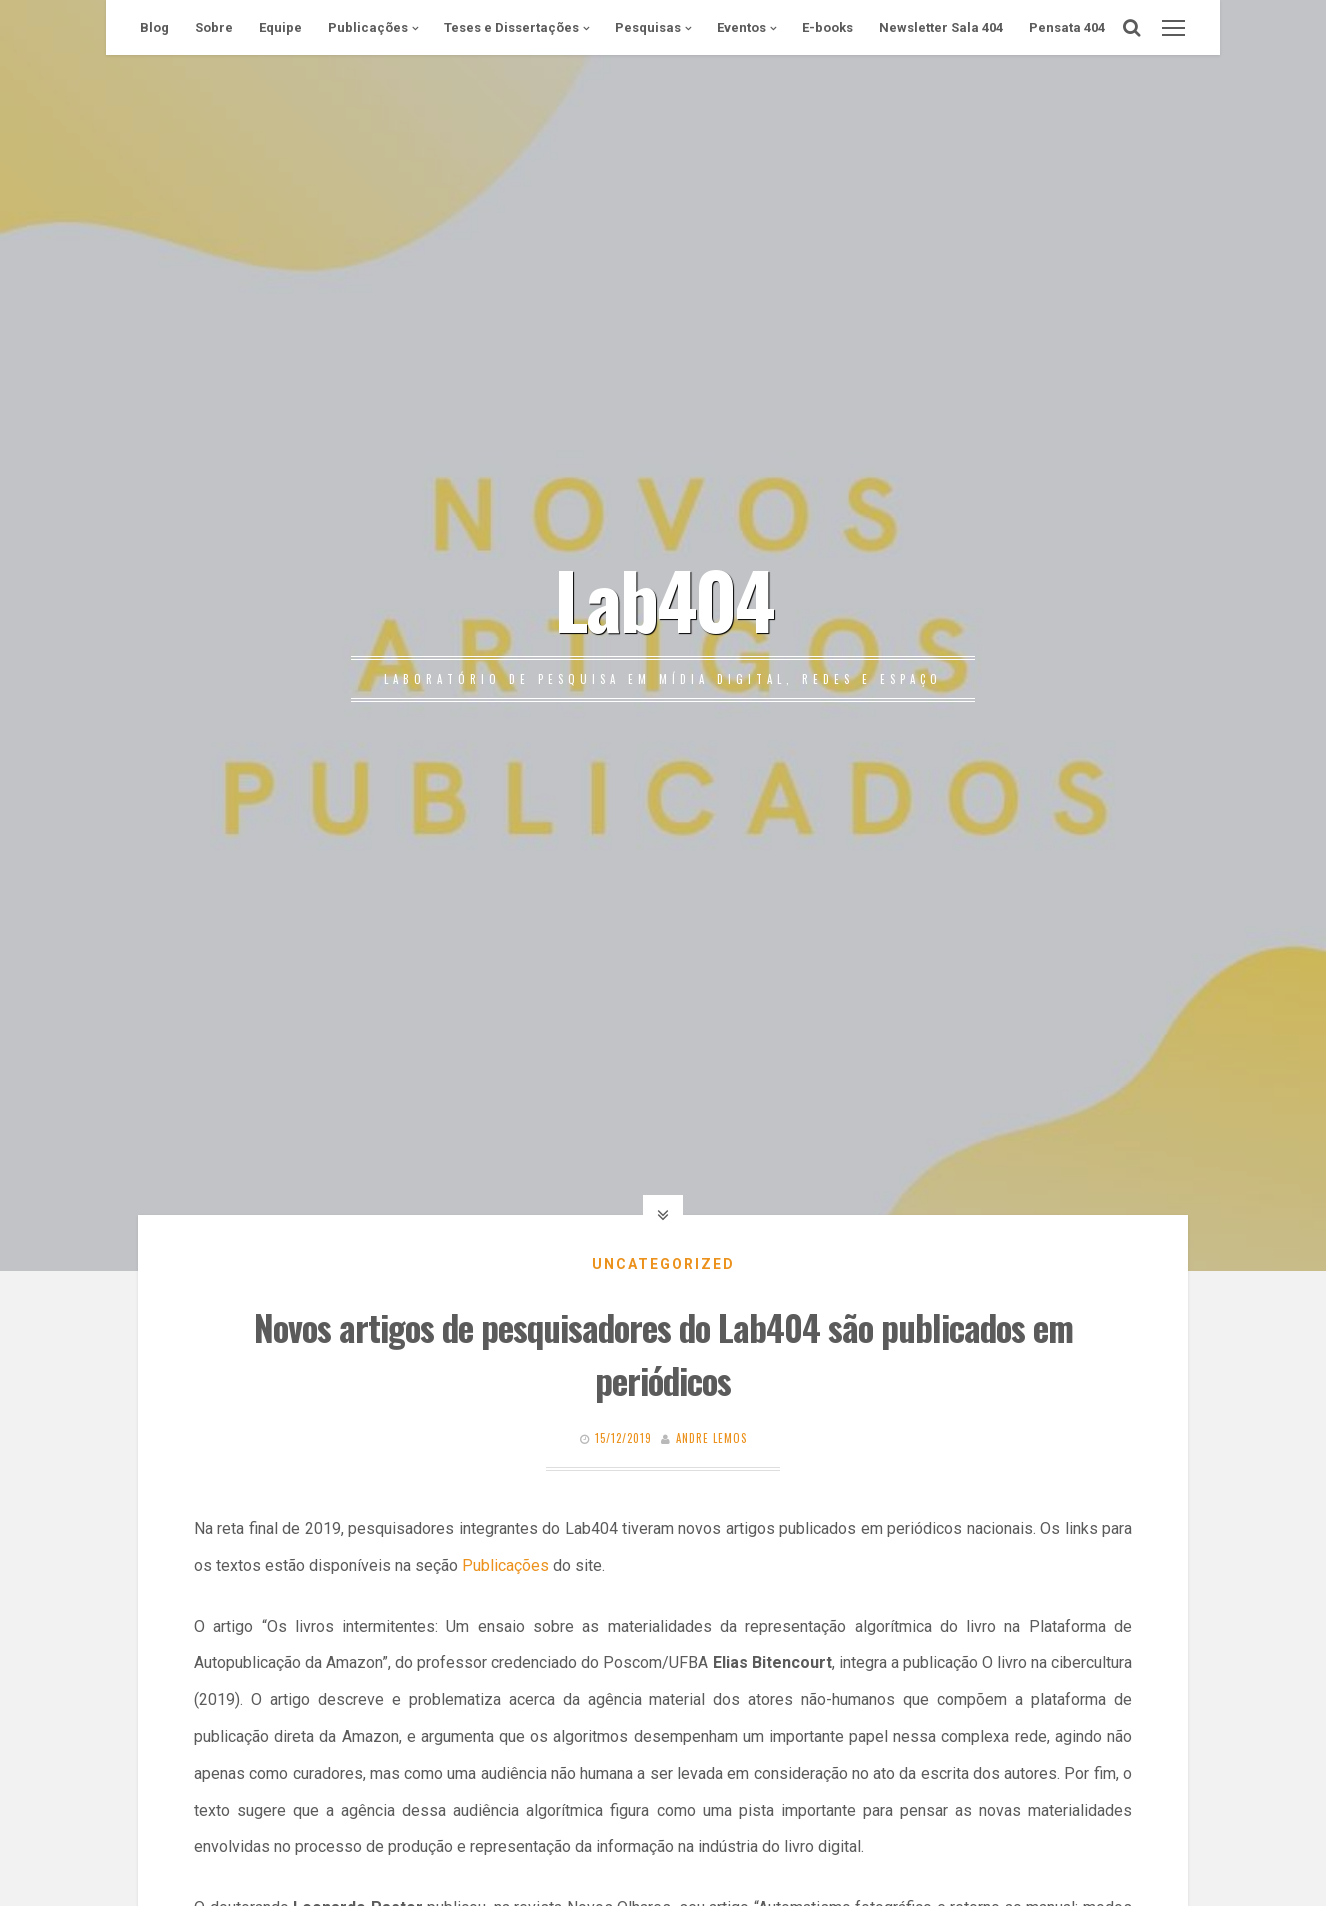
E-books (827, 27)
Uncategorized (663, 1264)
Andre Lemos (711, 1438)
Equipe (280, 27)
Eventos (741, 27)
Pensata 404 (1067, 27)
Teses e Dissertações (511, 27)
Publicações (368, 27)
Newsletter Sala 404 (941, 27)
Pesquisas (648, 27)
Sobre (214, 27)
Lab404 (663, 598)
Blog (154, 27)
